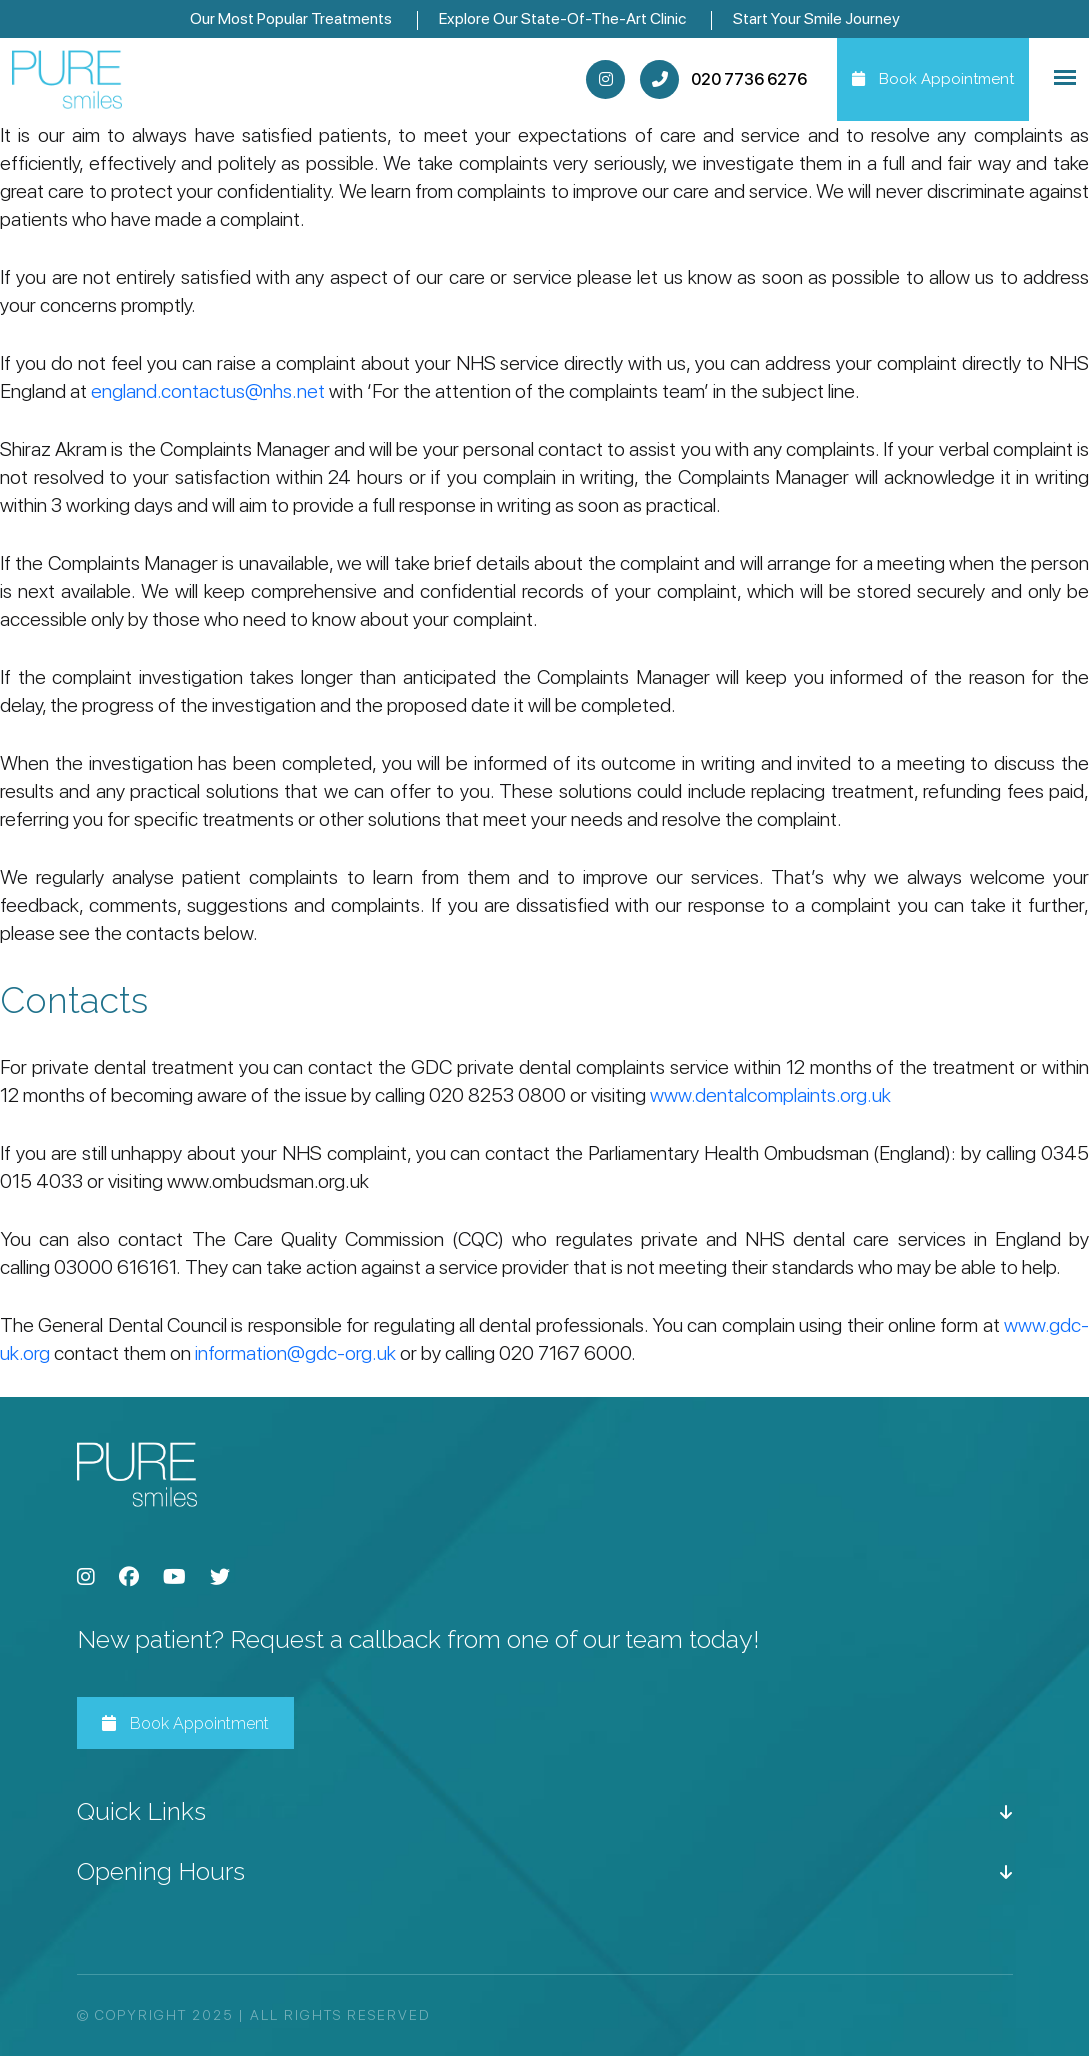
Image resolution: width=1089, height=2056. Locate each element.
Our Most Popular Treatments (291, 18)
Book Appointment (185, 1723)
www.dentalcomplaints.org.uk (770, 1095)
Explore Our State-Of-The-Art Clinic (562, 18)
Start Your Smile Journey (816, 18)
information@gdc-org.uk (295, 1353)
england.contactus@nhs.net (208, 391)
